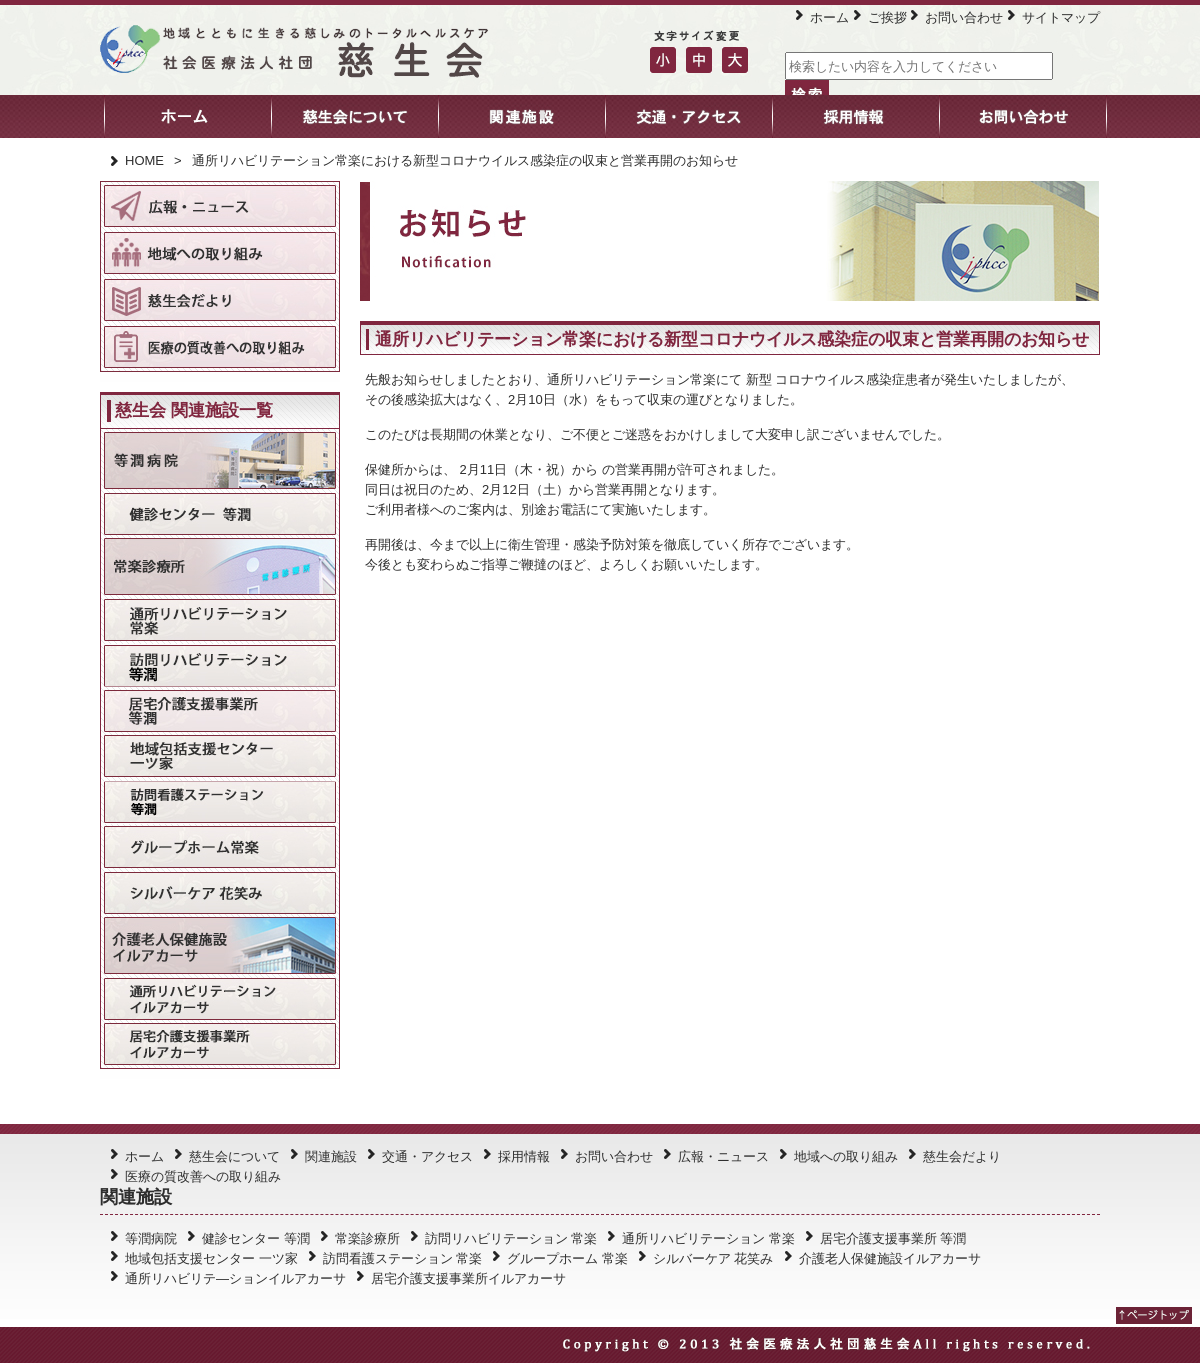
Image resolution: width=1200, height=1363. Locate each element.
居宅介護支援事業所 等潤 (893, 1238)
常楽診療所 (367, 1238)
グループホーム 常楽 (567, 1258)
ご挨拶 (887, 17)
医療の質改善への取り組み (203, 1176)
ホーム (829, 17)
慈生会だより (962, 1156)
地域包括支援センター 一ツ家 (211, 1258)
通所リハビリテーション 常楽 (708, 1238)
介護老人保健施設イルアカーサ (890, 1258)
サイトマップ (1061, 17)
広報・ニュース (723, 1156)
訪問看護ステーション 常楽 (403, 1258)
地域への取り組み (846, 1156)
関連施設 (331, 1156)
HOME (144, 160)
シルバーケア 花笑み (713, 1258)
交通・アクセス (427, 1156)
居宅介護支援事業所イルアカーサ (468, 1278)
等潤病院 (151, 1238)
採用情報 (524, 1156)
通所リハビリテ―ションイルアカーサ (235, 1278)
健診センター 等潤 (256, 1238)
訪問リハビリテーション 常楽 (511, 1238)
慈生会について (234, 1156)
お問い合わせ (964, 17)
